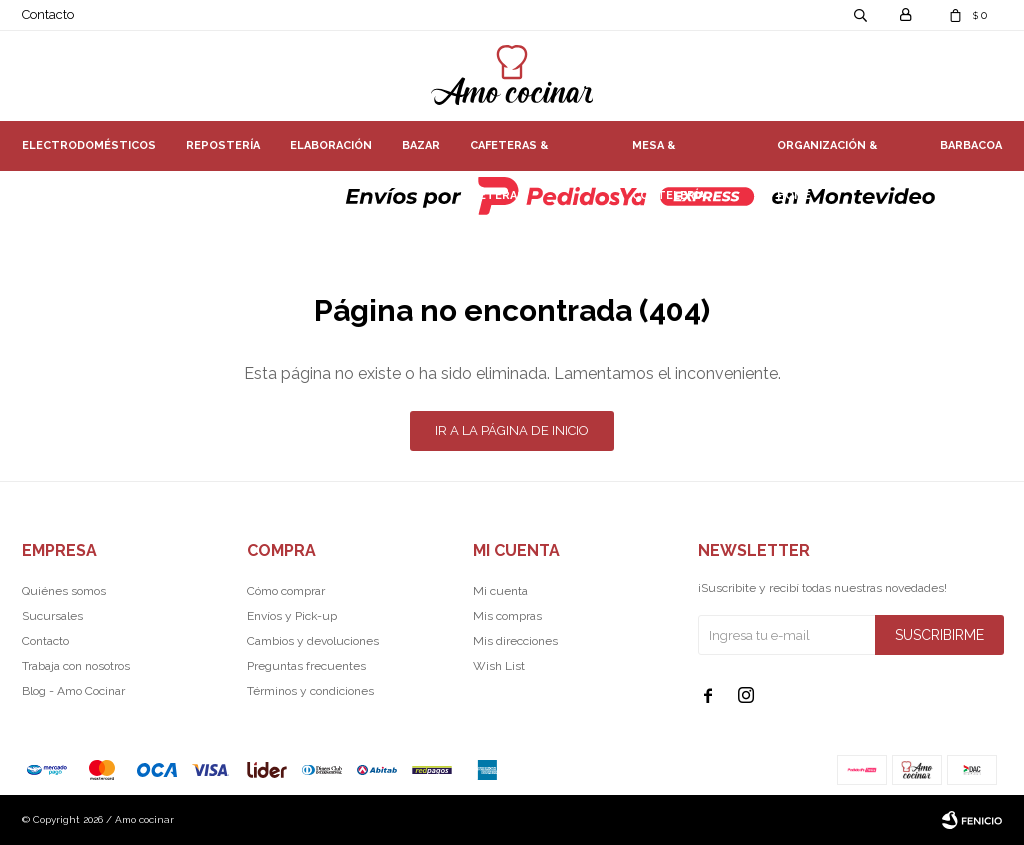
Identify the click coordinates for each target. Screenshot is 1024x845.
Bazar (421, 145)
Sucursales (52, 616)
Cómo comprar (286, 591)
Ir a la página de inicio (512, 430)
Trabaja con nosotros (76, 666)
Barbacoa (971, 145)
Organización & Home (827, 155)
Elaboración (331, 145)
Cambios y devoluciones (313, 641)
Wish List (499, 666)
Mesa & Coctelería (668, 155)
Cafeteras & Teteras (509, 155)
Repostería (223, 145)
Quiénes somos (64, 591)
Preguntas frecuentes (306, 666)
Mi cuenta (500, 591)
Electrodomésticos (89, 145)
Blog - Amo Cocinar (73, 691)
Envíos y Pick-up (292, 616)
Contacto (48, 14)
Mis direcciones (515, 641)
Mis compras (507, 616)
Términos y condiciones (310, 691)
